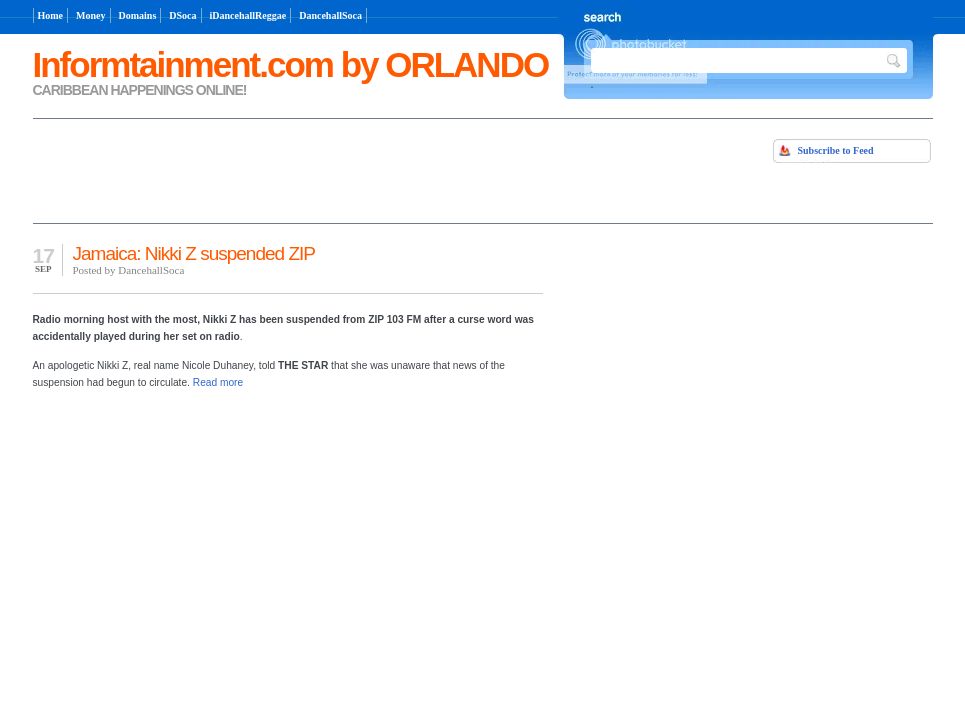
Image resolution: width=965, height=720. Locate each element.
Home (51, 15)
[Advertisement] (267, 169)
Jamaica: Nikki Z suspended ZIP (194, 253)
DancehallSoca (330, 15)
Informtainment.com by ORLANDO (291, 64)
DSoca (182, 15)
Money (90, 15)
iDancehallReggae (248, 15)
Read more (218, 382)
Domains (138, 15)
